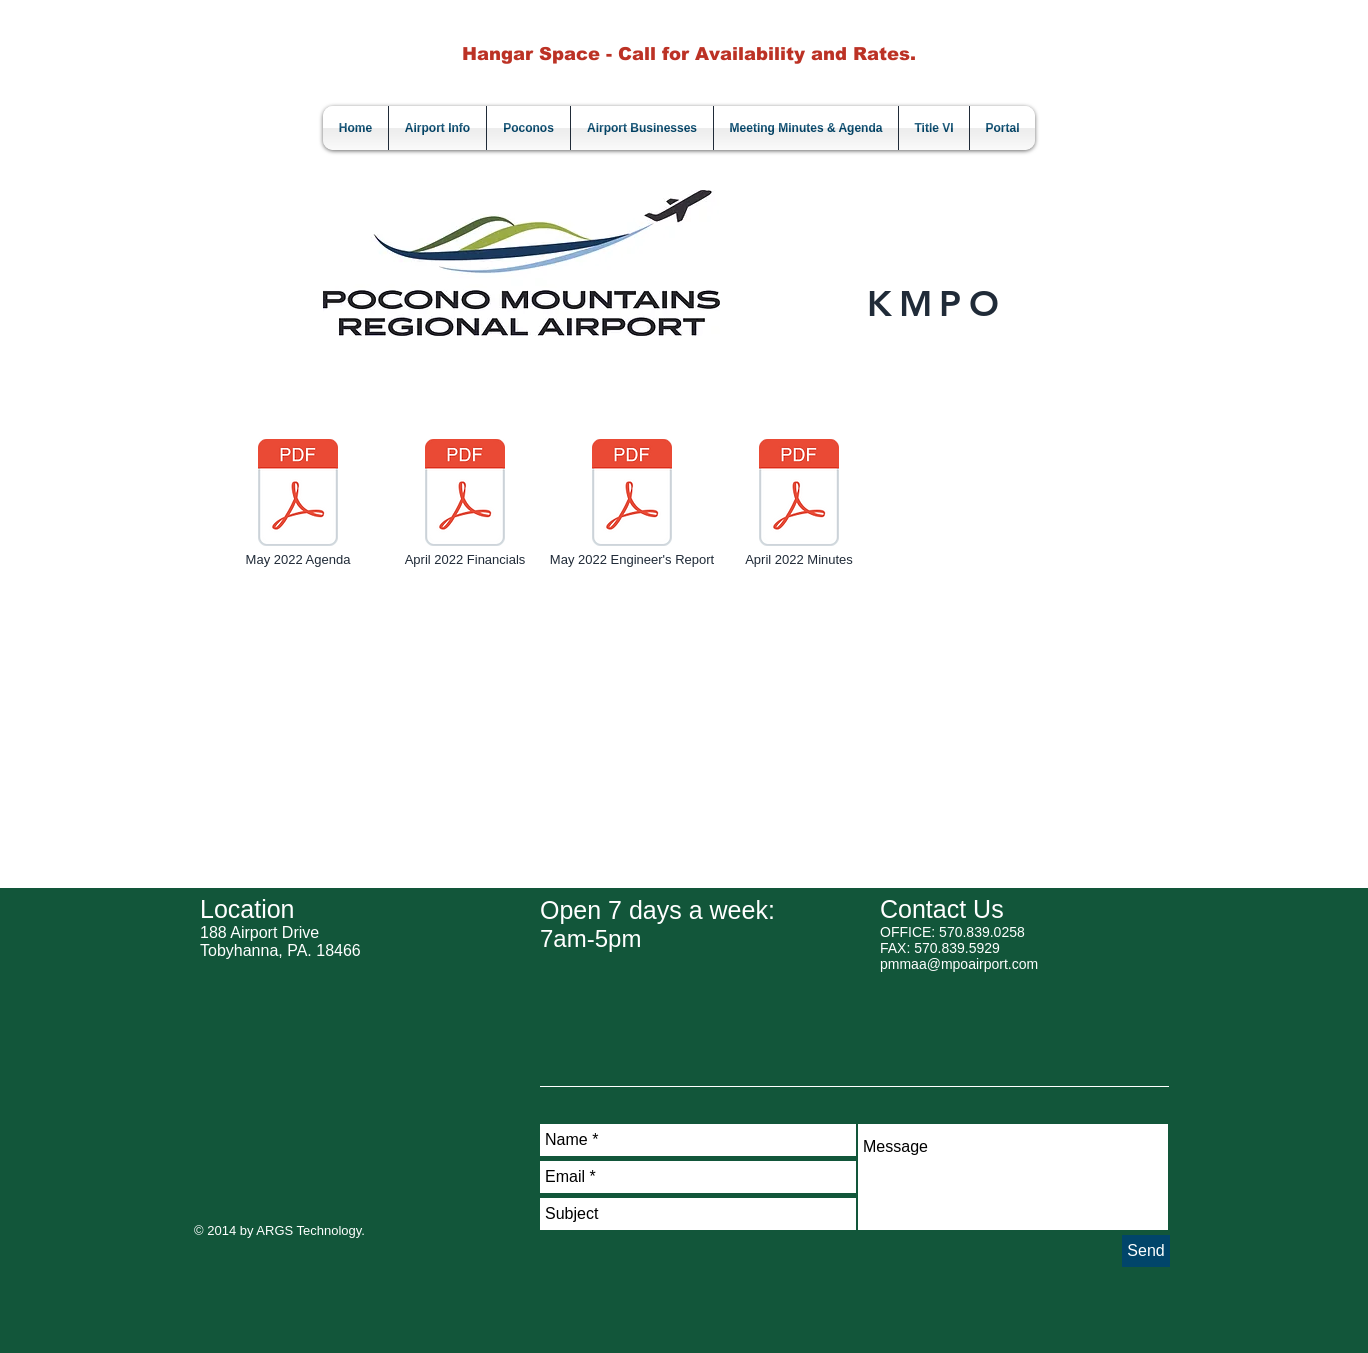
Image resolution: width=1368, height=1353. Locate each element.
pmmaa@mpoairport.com (959, 964)
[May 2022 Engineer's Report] (632, 504)
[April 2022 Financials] (465, 504)
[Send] (1146, 1251)
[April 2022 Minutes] (799, 504)
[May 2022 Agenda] (298, 504)
